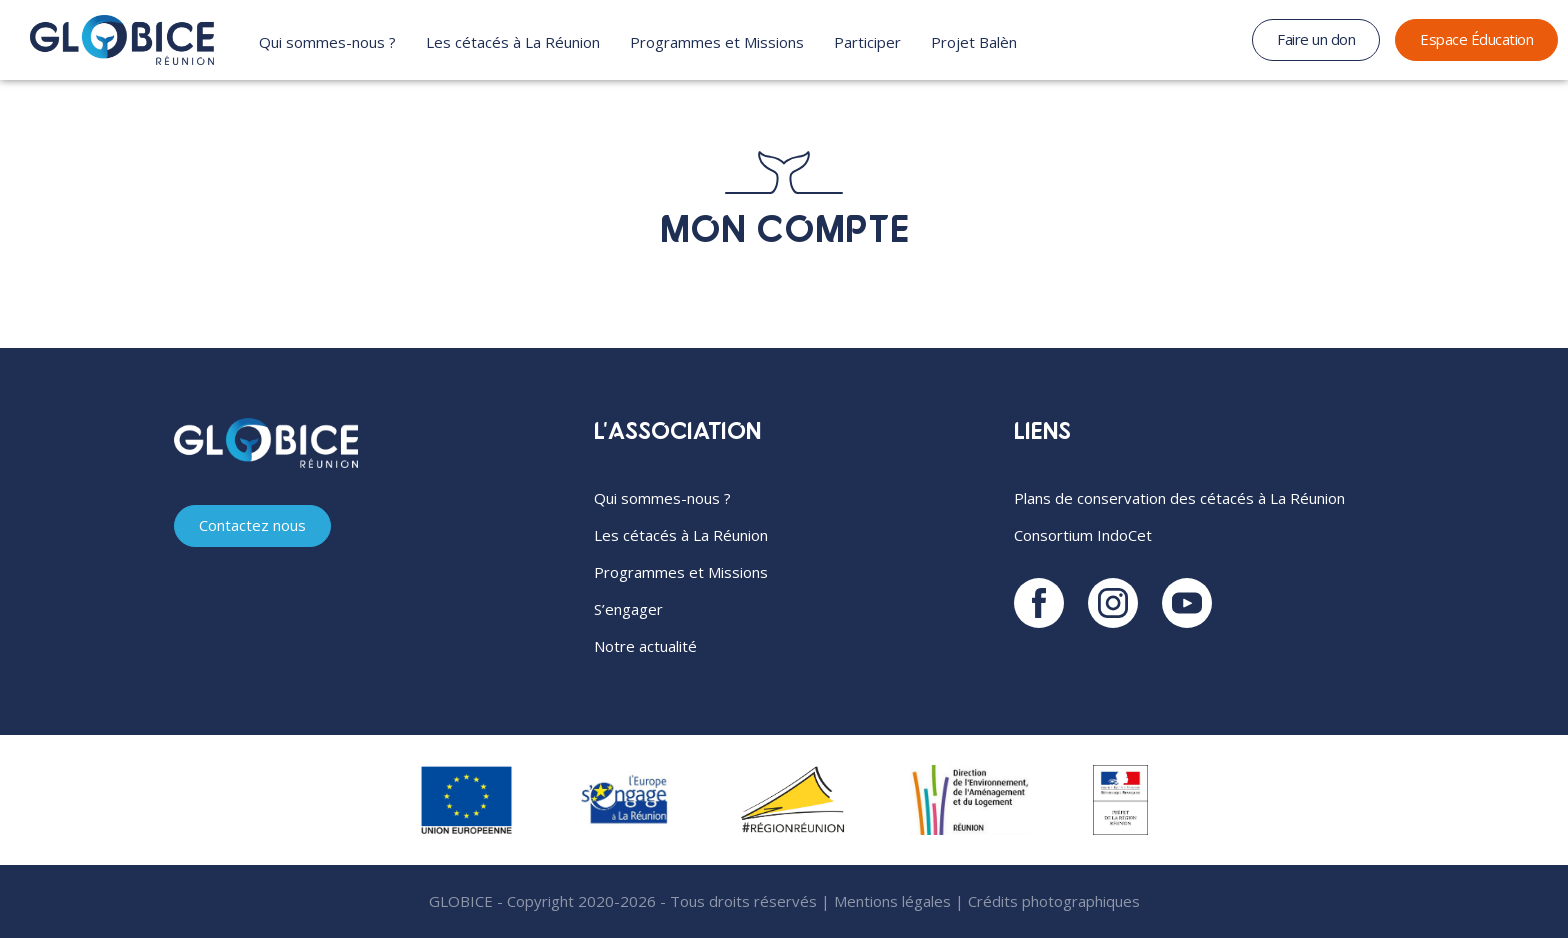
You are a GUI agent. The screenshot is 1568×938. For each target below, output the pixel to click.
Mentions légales (892, 901)
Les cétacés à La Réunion (513, 42)
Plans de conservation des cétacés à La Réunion (1179, 498)
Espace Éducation (1476, 39)
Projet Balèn (974, 42)
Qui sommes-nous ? (327, 42)
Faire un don (1316, 39)
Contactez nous (252, 525)
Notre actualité (645, 646)
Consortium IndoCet (1083, 535)
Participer (867, 42)
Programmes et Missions (717, 42)
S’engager (628, 609)
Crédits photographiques (1054, 901)
